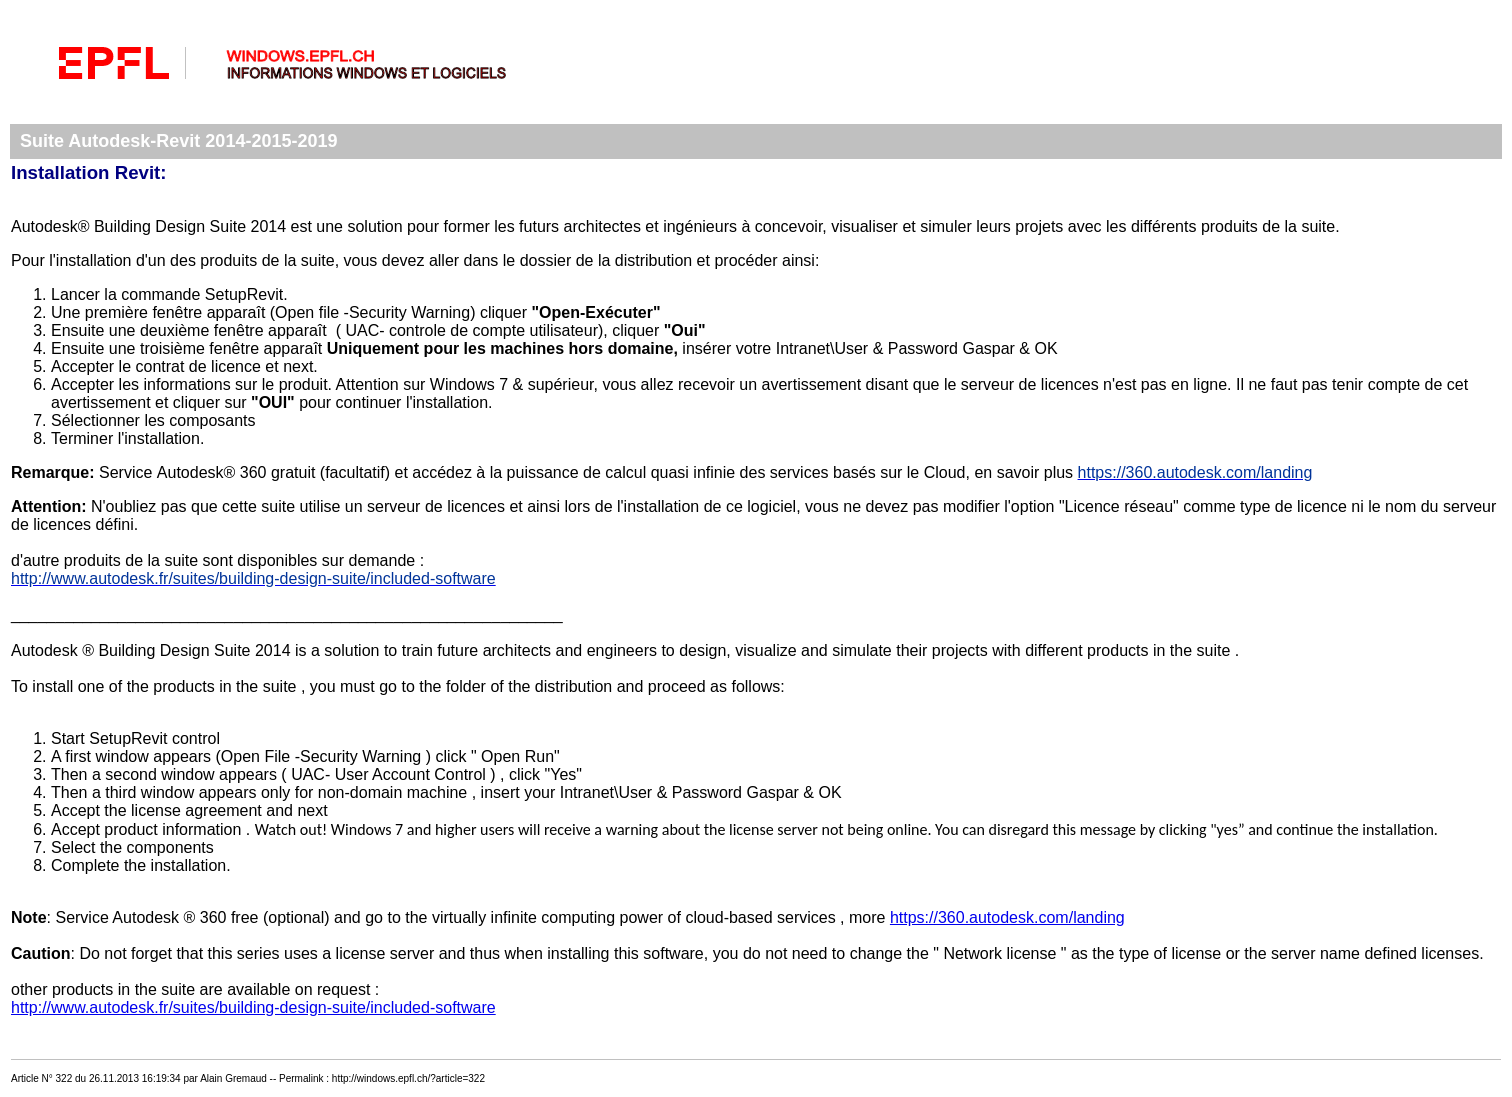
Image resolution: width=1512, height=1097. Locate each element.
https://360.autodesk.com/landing (1007, 917)
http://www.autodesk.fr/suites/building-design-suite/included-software (253, 1007)
